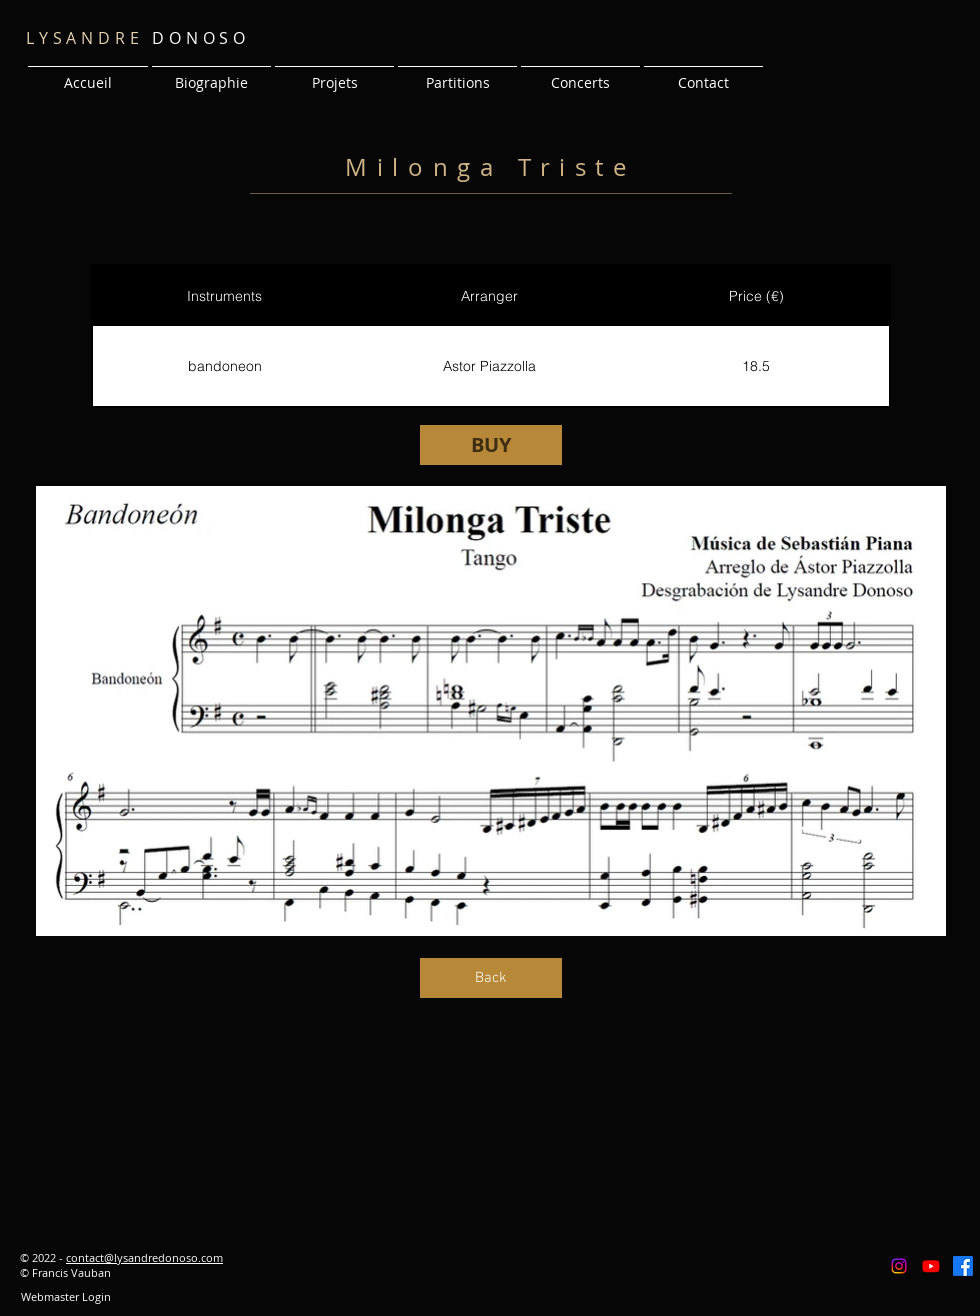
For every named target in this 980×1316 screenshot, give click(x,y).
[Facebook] (963, 1266)
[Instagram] (899, 1266)
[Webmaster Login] (65, 1297)
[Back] (491, 978)
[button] (334, 74)
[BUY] (491, 445)
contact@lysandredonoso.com (144, 1257)
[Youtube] (931, 1266)
